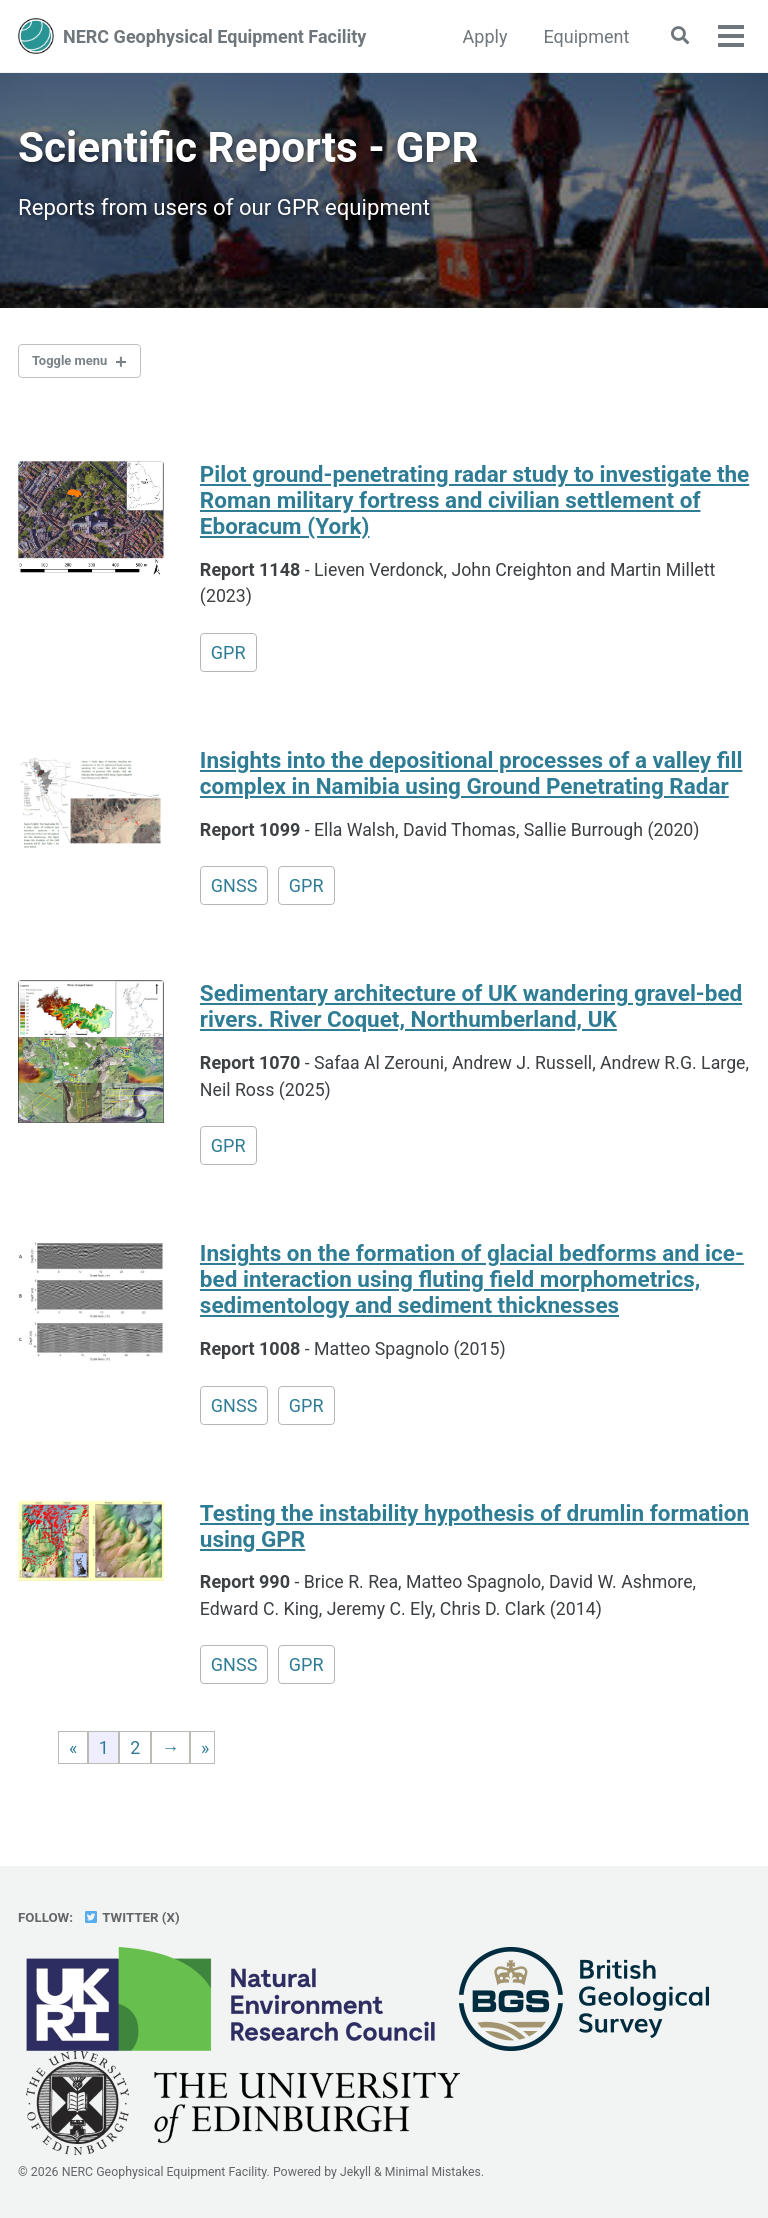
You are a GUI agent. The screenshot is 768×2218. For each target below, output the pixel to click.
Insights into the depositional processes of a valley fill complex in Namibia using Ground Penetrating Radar (471, 778)
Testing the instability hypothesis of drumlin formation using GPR (474, 1532)
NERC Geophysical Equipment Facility (214, 36)
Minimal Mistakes (433, 2173)
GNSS (234, 890)
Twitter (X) (132, 1918)
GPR (228, 657)
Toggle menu (72, 364)
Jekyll (356, 2173)
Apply (482, 36)
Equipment (584, 36)
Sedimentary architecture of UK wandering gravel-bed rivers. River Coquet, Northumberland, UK (471, 1012)
